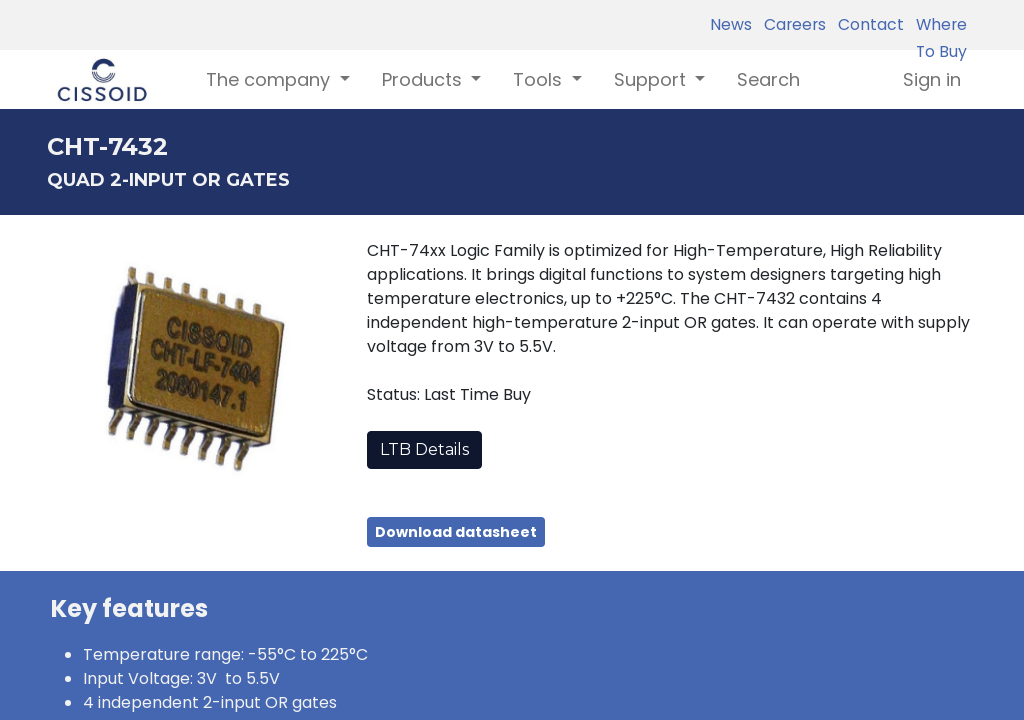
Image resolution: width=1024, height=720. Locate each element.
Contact (867, 24)
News (731, 24)
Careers (791, 24)
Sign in (932, 79)
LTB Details (424, 449)
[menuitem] (768, 79)
